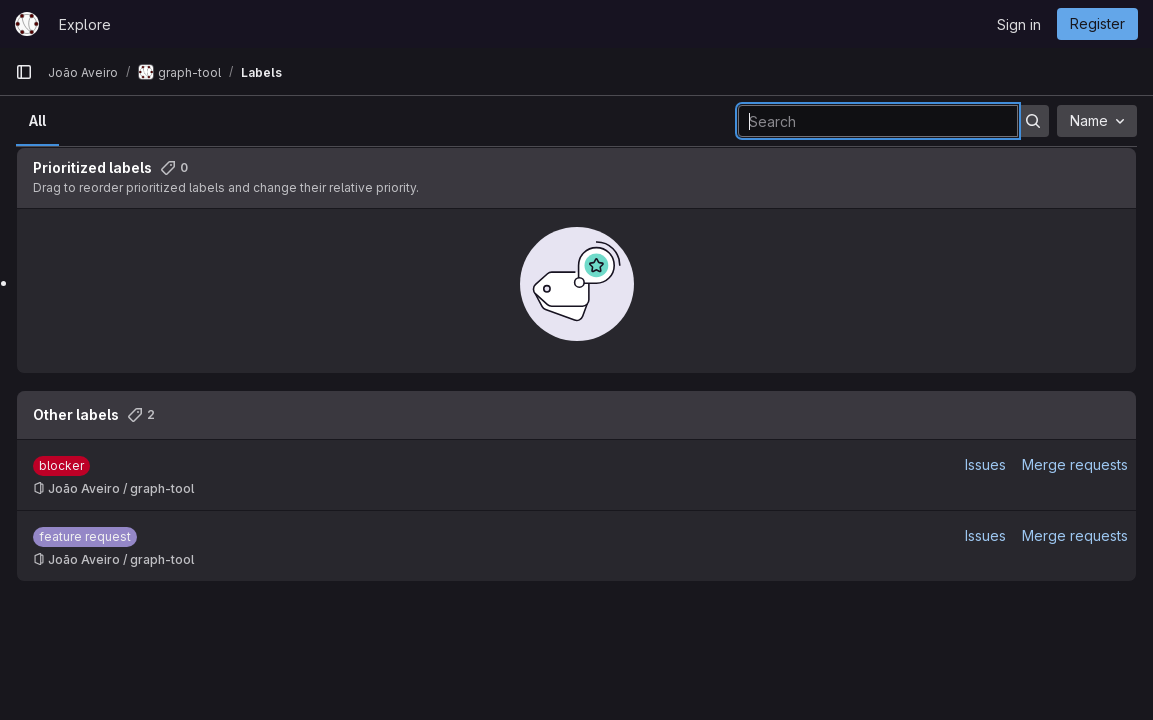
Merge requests (1075, 464)
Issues (985, 464)
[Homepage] (27, 24)
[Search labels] (878, 121)
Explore (85, 24)
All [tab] (37, 120)
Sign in (1019, 24)
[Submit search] (1033, 121)
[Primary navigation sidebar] (24, 72)
